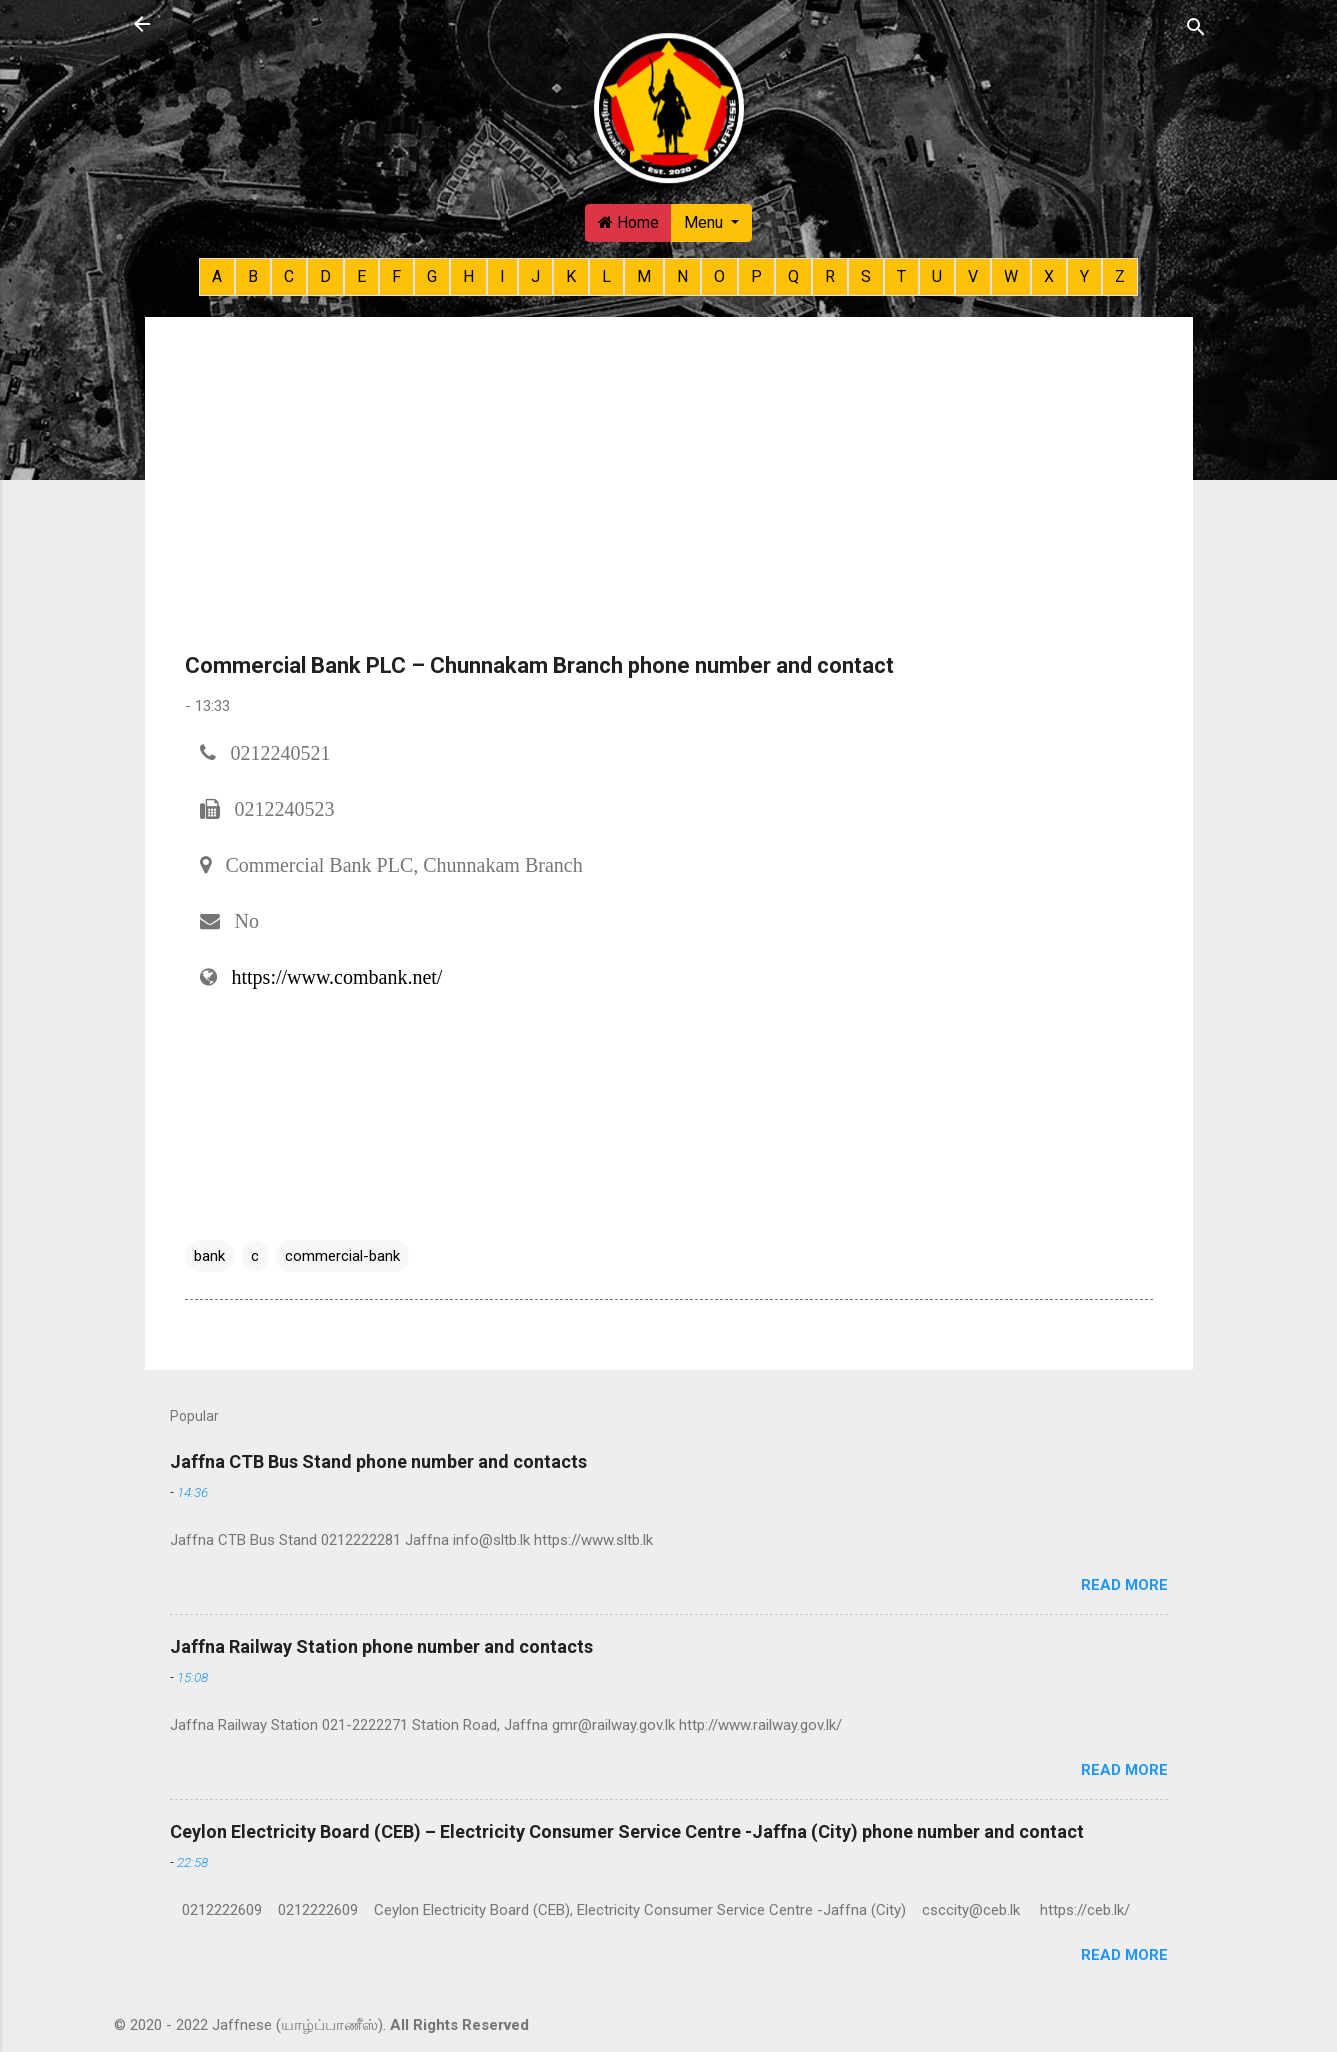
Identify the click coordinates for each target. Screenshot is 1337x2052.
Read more (1124, 1585)
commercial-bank (342, 1256)
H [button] (468, 276)
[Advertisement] (669, 497)
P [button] (756, 276)
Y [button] (1084, 276)
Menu (705, 222)
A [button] (217, 276)
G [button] (432, 276)
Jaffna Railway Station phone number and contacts (381, 1646)
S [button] (866, 276)
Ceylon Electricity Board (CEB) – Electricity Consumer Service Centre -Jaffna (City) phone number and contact (627, 1831)
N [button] (682, 276)
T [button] (901, 276)
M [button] (644, 276)
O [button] (719, 276)
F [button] (396, 276)
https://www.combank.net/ (337, 977)
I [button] (502, 276)
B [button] (253, 276)
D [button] (325, 276)
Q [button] (793, 276)
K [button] (571, 276)
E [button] (361, 276)
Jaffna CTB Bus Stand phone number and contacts (378, 1461)
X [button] (1049, 276)
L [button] (606, 276)
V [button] (973, 276)
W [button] (1011, 276)
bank (209, 1256)
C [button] (289, 276)
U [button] (937, 276)
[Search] (1196, 26)
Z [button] (1120, 276)
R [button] (830, 276)
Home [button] (628, 222)
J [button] (535, 276)
